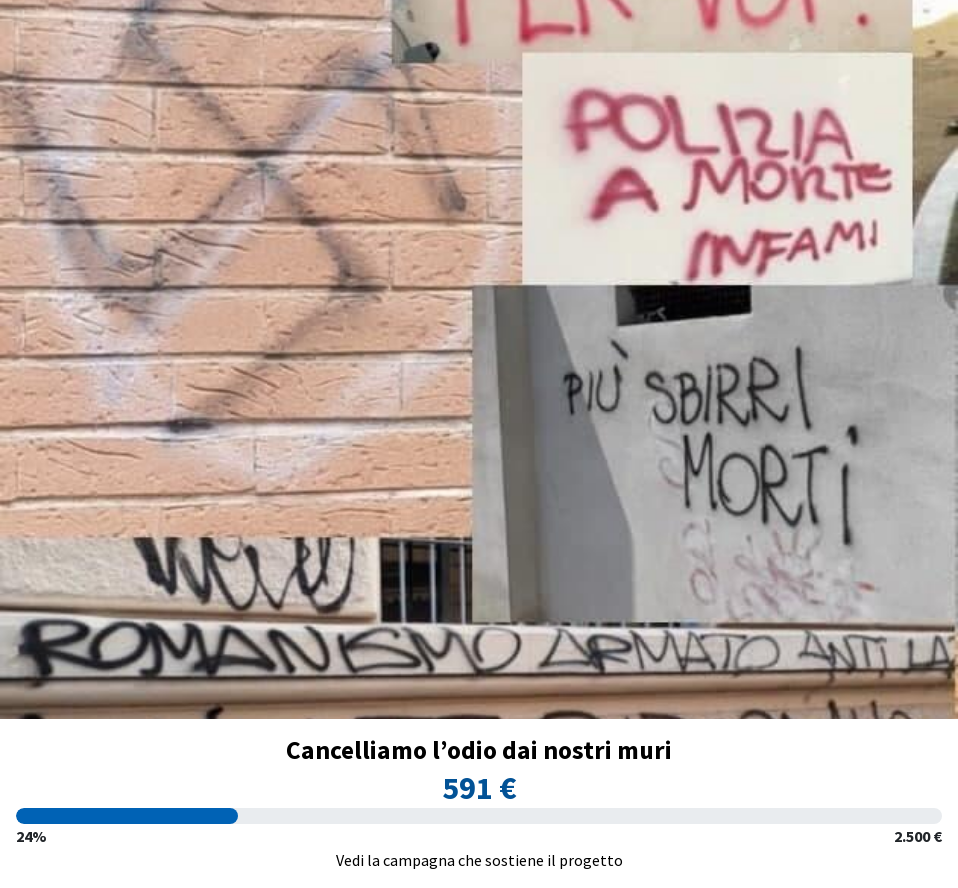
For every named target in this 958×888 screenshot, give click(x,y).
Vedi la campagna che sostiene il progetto (479, 860)
